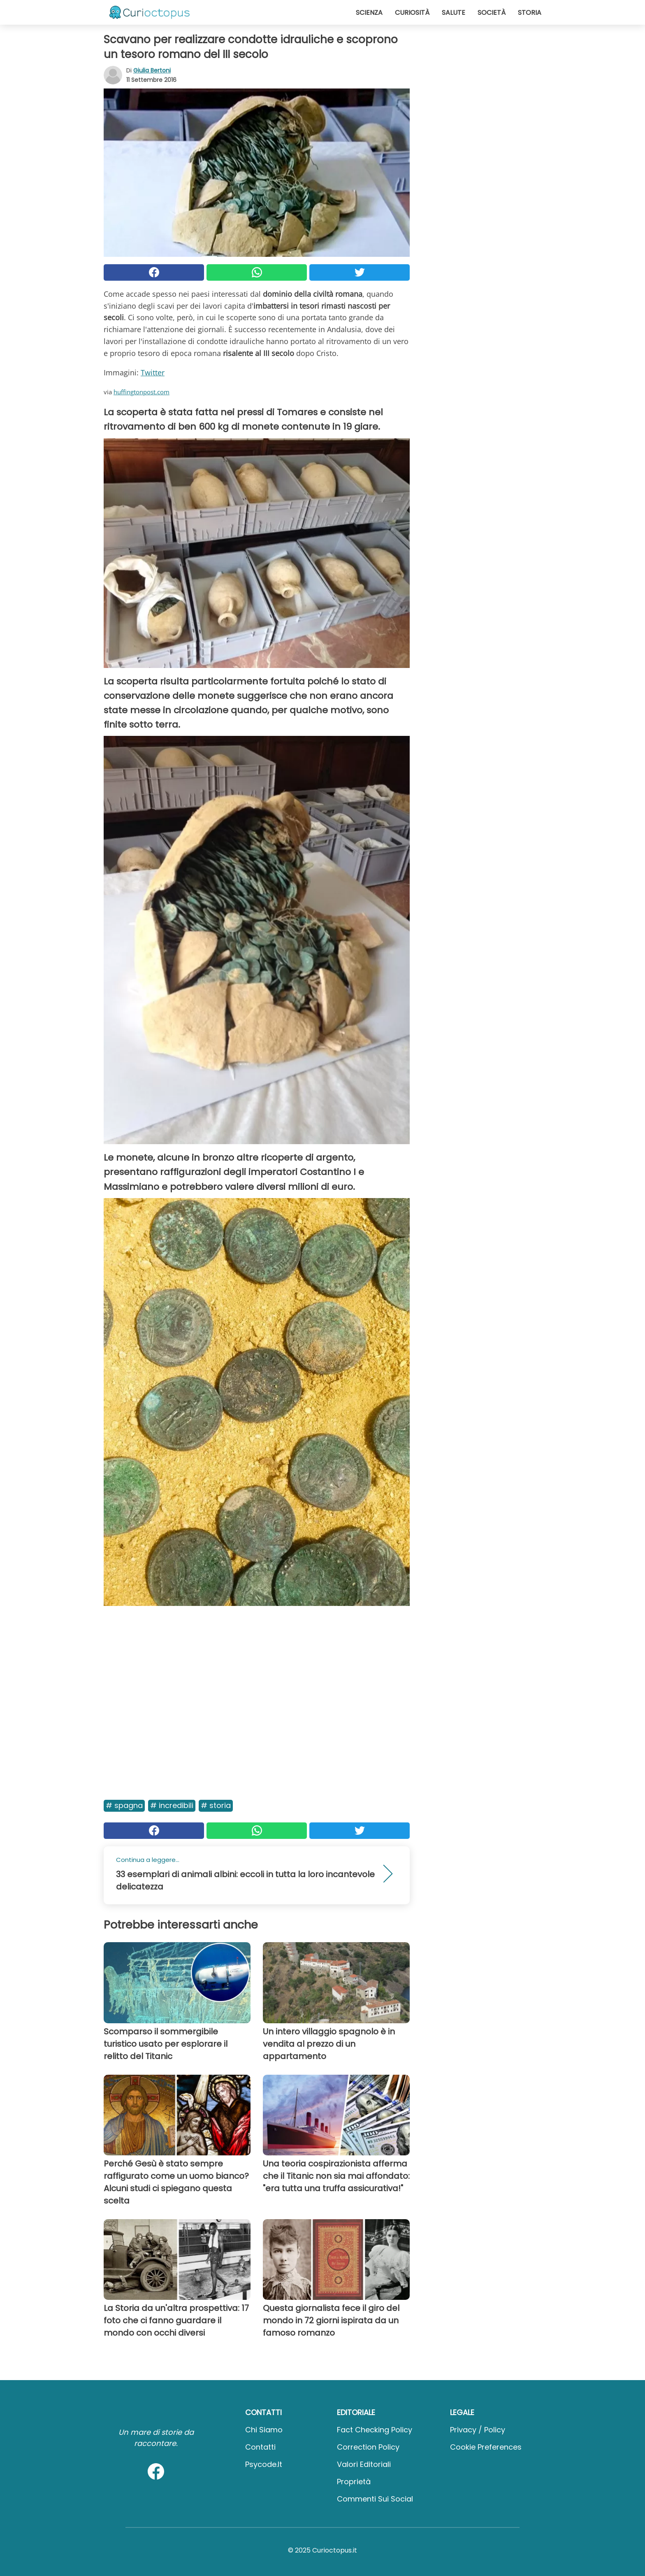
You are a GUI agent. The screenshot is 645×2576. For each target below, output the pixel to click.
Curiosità (412, 12)
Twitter (153, 372)
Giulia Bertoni (152, 70)
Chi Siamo (264, 2430)
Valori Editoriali (364, 2464)
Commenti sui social (375, 2499)
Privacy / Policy (477, 2430)
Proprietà (354, 2481)
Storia (529, 12)
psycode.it (263, 2464)
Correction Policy (368, 2447)
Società (492, 12)
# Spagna (124, 1805)
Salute (453, 12)
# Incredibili (171, 1805)
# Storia (216, 1805)
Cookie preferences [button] (486, 2447)
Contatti (260, 2447)
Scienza (369, 12)
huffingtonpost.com (141, 392)
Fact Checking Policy (374, 2430)
